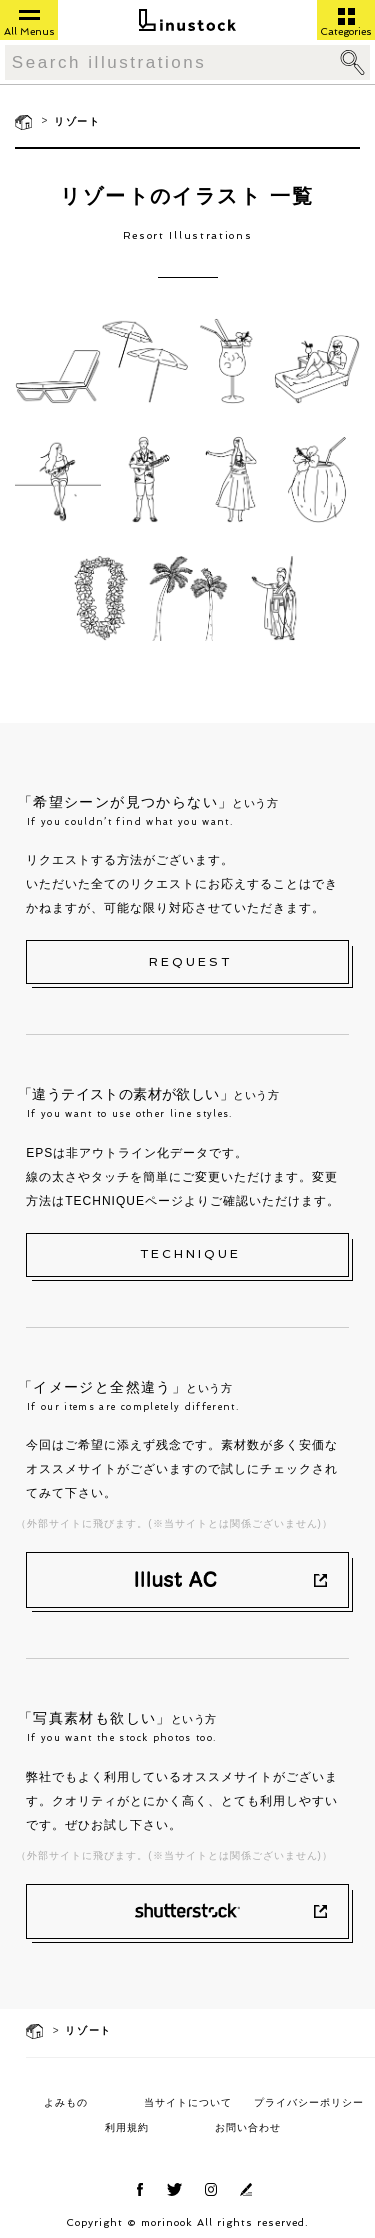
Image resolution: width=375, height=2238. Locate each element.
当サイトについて (188, 2102)
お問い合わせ (248, 2127)
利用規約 (127, 2127)
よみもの (66, 2102)
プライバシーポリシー (309, 2102)
